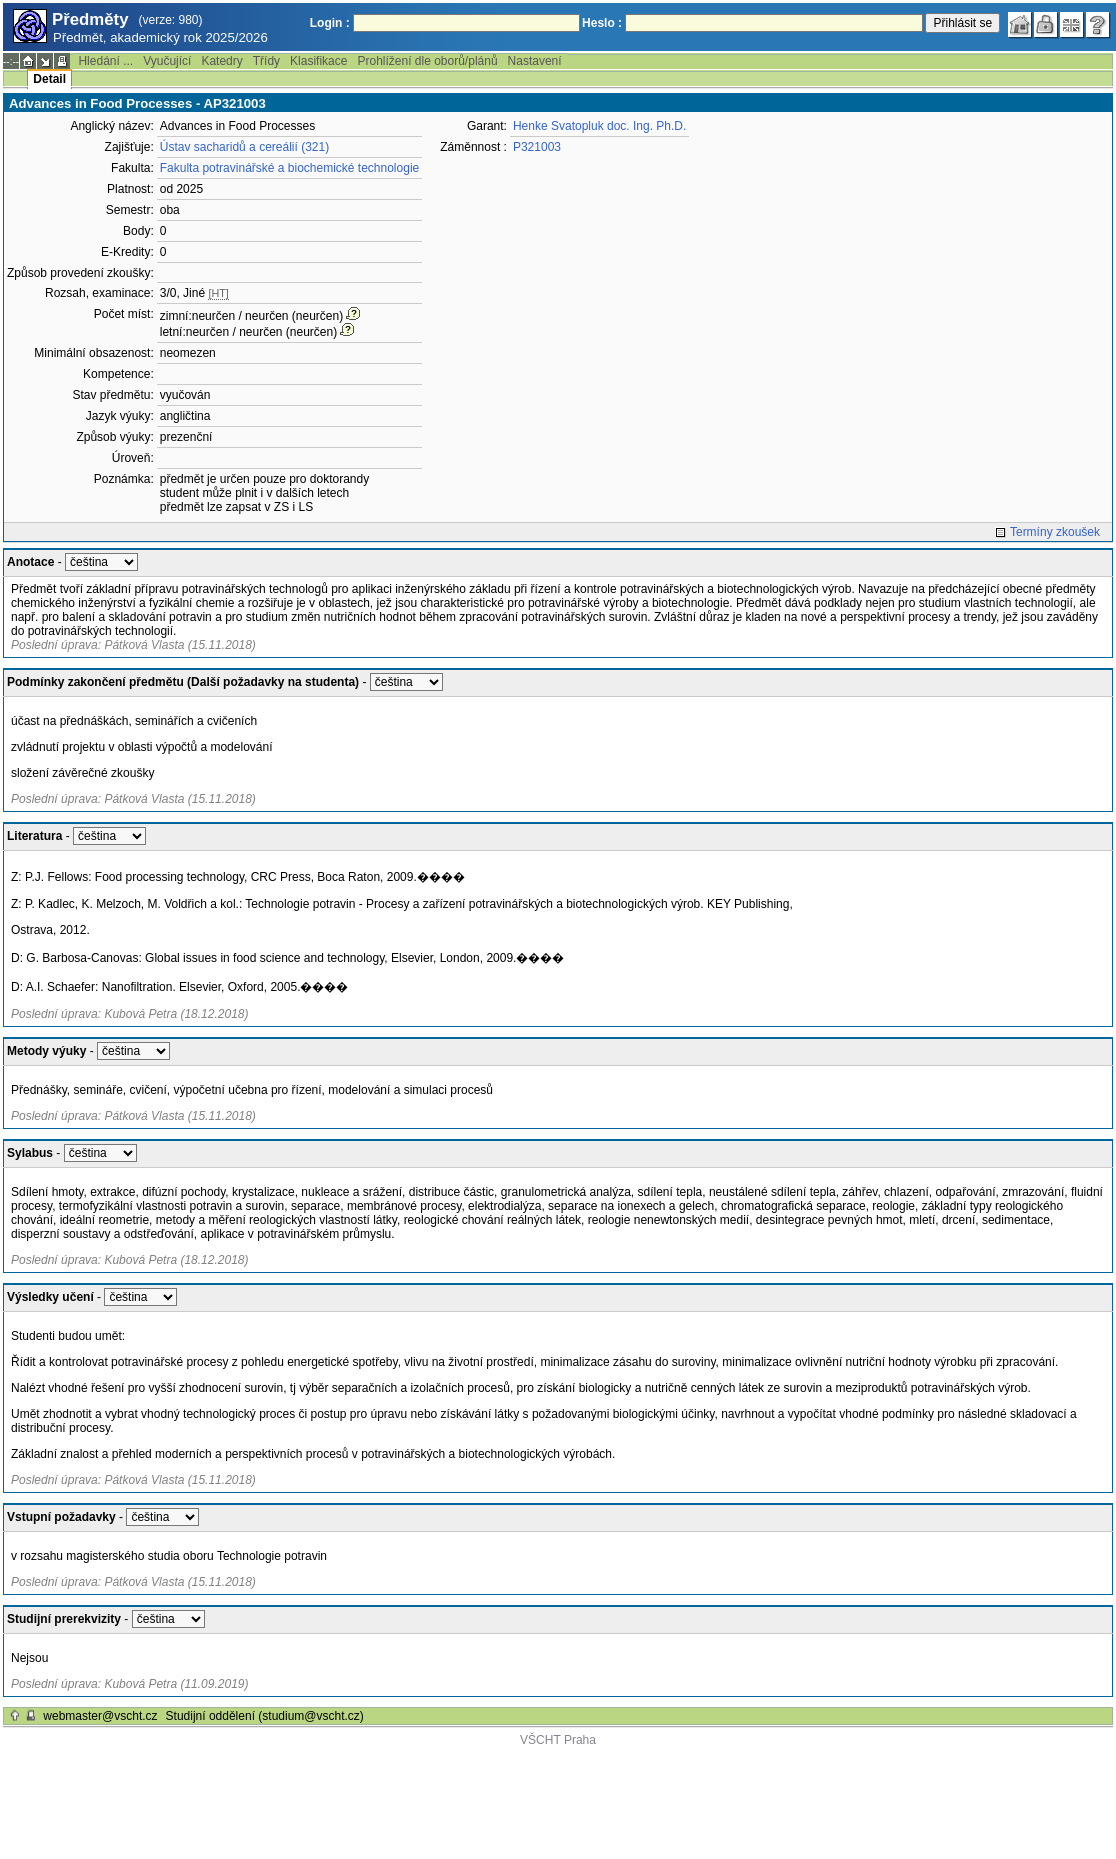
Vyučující (167, 61)
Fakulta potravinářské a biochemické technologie (289, 168)
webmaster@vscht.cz (100, 1716)
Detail (49, 79)
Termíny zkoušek (1055, 532)
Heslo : (602, 23)
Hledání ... (105, 61)
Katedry (221, 61)
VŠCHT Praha (558, 1740)
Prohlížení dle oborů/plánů (427, 61)
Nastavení (535, 61)
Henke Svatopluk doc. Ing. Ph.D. (599, 126)
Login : (330, 23)
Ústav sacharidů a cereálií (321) (244, 147)
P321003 (537, 147)
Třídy (266, 61)
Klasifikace (318, 61)
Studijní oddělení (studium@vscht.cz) (265, 1716)
